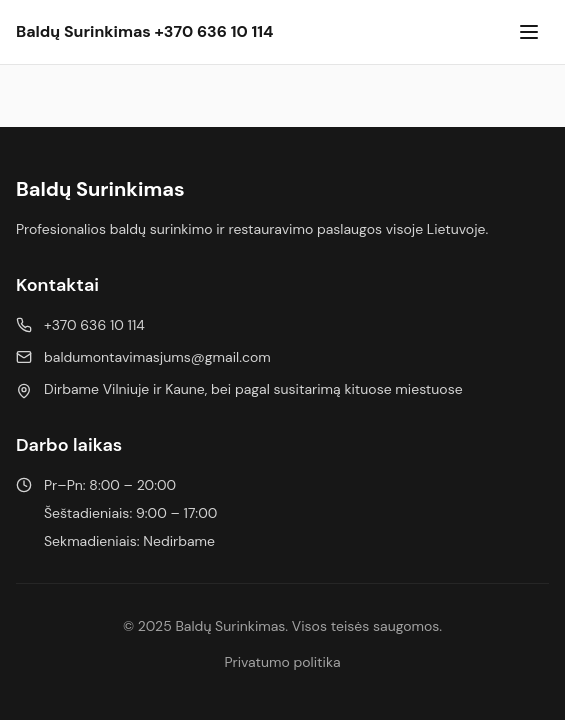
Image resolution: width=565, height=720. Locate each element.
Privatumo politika (282, 662)
